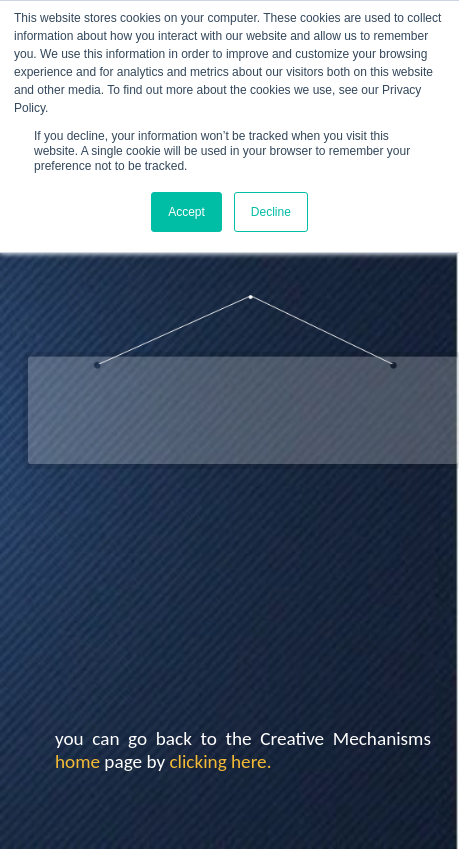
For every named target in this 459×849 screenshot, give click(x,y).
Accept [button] (186, 212)
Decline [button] (271, 212)
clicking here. (220, 761)
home (77, 761)
